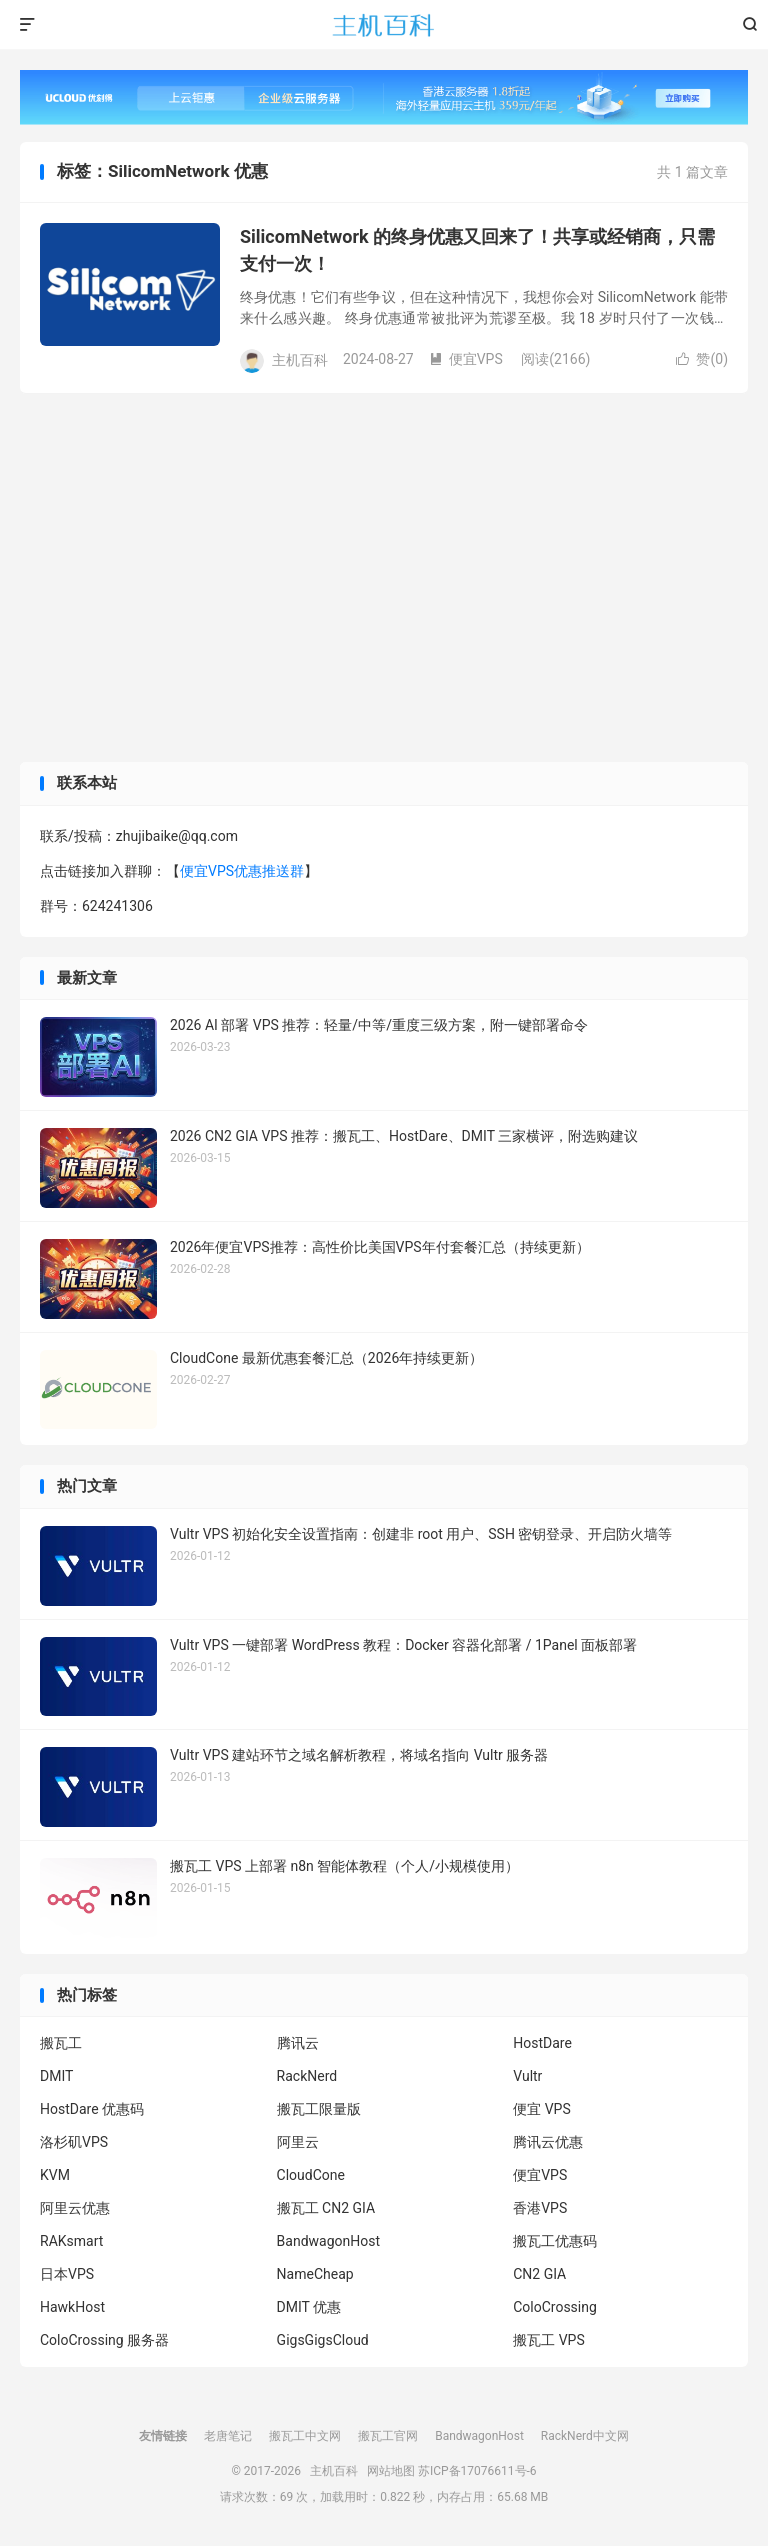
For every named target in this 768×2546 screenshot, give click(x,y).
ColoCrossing (555, 2307)
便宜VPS (466, 359)
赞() (702, 359)
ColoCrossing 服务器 (104, 2340)
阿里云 (298, 2142)
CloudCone (311, 2175)
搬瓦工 (61, 2043)
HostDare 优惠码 (92, 2109)
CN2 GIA (539, 2274)
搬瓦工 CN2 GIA (326, 2208)
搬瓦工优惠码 (555, 2241)
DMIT (56, 2076)
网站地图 (391, 2471)
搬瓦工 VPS (549, 2340)
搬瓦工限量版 (319, 2109)
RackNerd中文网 (585, 2436)
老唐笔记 (228, 2436)
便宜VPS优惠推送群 (242, 871)
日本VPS (67, 2274)
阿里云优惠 (75, 2208)
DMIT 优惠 (309, 2307)
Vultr (527, 2076)
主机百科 (383, 25)
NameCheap (315, 2274)
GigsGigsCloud (323, 2340)
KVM (55, 2175)
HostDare (542, 2043)
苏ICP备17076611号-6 (477, 2471)
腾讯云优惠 (548, 2142)
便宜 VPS (542, 2109)
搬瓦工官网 (388, 2436)
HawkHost (72, 2307)
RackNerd (307, 2076)
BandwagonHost (328, 2241)
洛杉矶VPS (74, 2142)
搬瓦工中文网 (305, 2436)
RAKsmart (71, 2241)
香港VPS (540, 2208)
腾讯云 (298, 2043)
